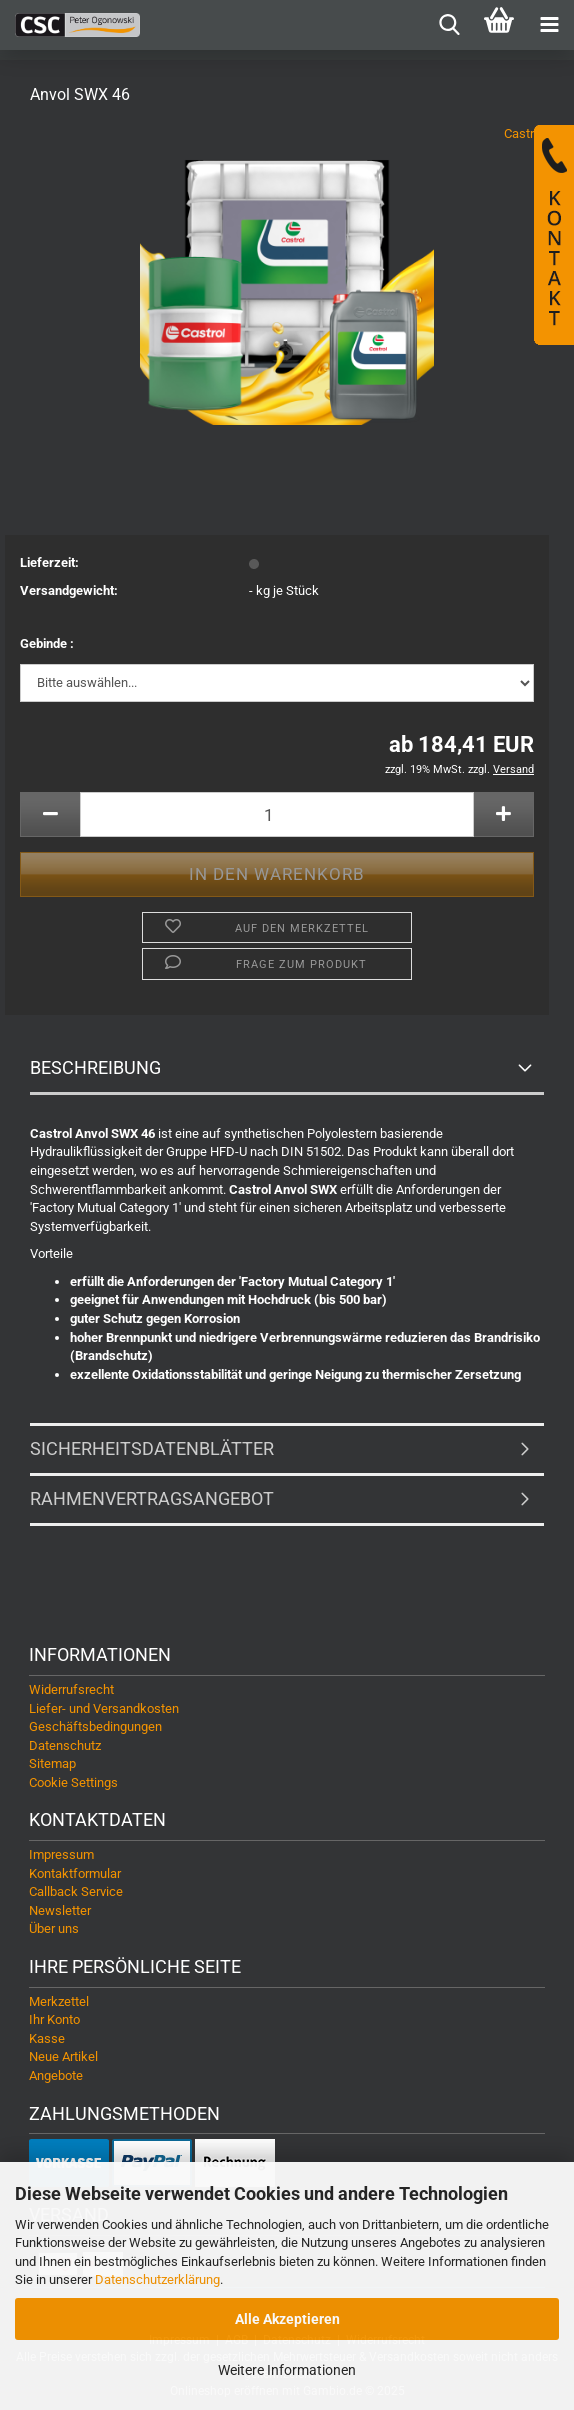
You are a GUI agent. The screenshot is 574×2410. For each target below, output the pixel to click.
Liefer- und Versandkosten (104, 1708)
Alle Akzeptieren (287, 2319)
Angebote (56, 2075)
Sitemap (52, 1763)
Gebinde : (47, 643)
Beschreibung (95, 1067)
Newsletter (60, 1910)
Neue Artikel (63, 2056)
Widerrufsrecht (71, 1689)
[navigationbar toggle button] (549, 25)
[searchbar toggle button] (449, 25)
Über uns (54, 1928)
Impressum (61, 1854)
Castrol (524, 133)
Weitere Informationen (287, 2370)
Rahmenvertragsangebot (152, 1498)
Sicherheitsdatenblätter (152, 1448)
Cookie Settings (73, 1782)
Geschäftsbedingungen (95, 1726)
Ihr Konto (54, 2019)
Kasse (47, 2038)
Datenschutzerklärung (157, 2279)
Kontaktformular (75, 1873)
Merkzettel (59, 2001)
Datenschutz (65, 1745)
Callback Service (76, 1891)
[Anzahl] (277, 814)
